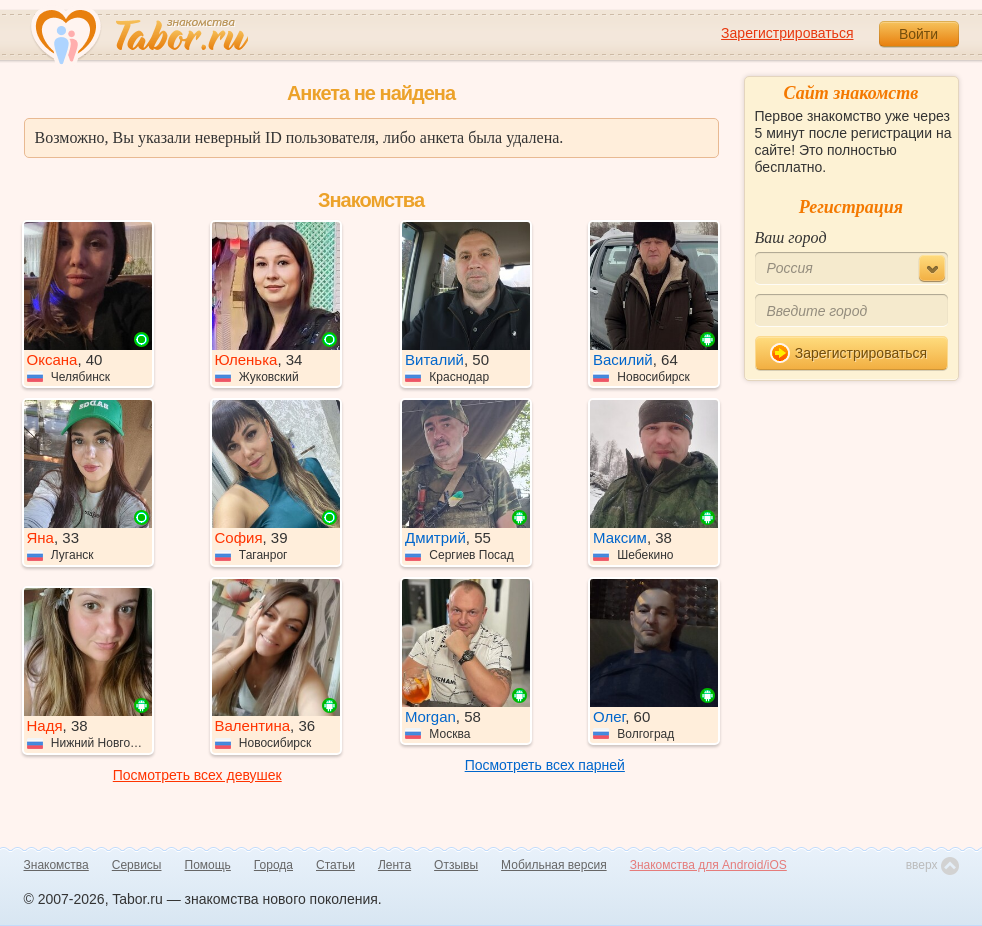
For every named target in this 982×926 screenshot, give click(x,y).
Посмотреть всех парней (545, 765)
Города (273, 865)
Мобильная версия (554, 865)
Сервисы (137, 865)
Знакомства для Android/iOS (708, 865)
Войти (918, 34)
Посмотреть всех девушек (197, 775)
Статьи (335, 865)
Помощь (208, 865)
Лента (394, 865)
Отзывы (456, 865)
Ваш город (791, 237)
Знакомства (56, 865)
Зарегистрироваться (787, 33)
